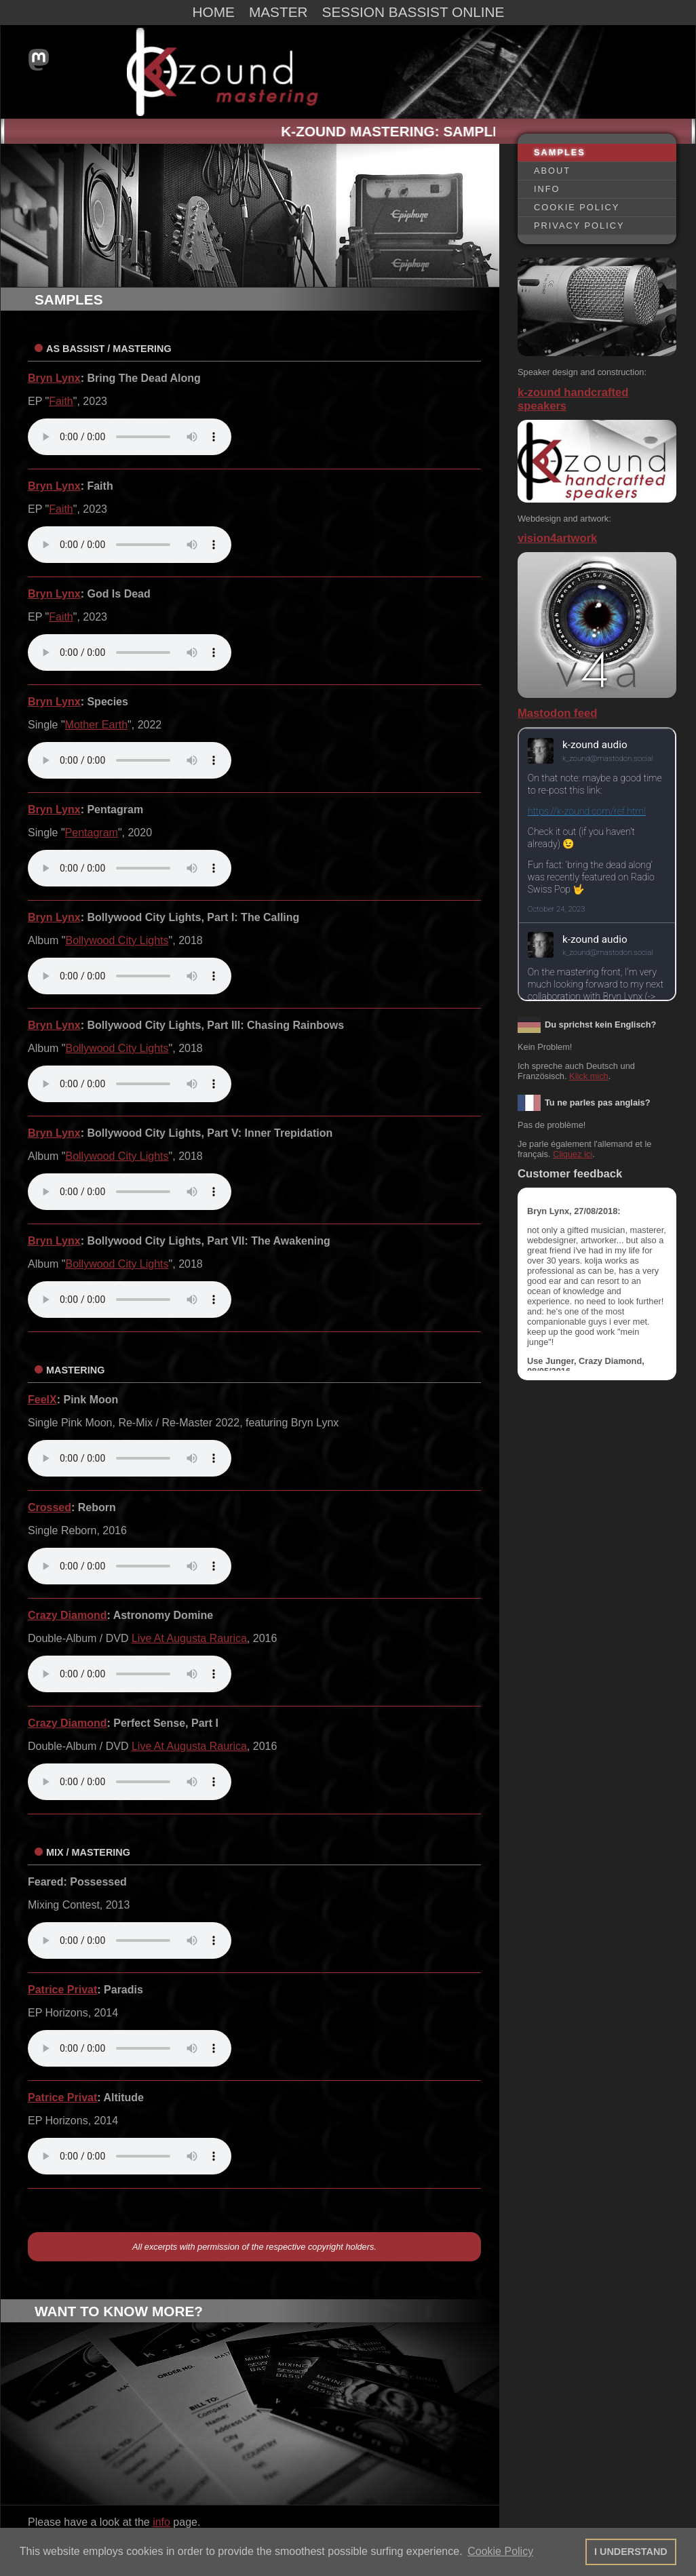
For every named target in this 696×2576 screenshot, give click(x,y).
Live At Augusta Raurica (189, 1638)
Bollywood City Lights (116, 940)
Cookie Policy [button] (500, 2551)
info (161, 2522)
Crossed (49, 1507)
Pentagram (91, 832)
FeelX (42, 1399)
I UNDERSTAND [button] (631, 2551)
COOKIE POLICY (576, 207)
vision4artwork (557, 538)
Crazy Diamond (67, 1615)
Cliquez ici (572, 1154)
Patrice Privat (62, 1989)
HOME (214, 12)
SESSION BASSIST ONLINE (413, 12)
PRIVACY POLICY (579, 225)
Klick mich (588, 1076)
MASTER (278, 12)
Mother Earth (96, 724)
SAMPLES (559, 152)
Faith (61, 401)
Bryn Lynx (54, 378)
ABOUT (552, 170)
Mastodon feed (557, 713)
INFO (547, 189)
